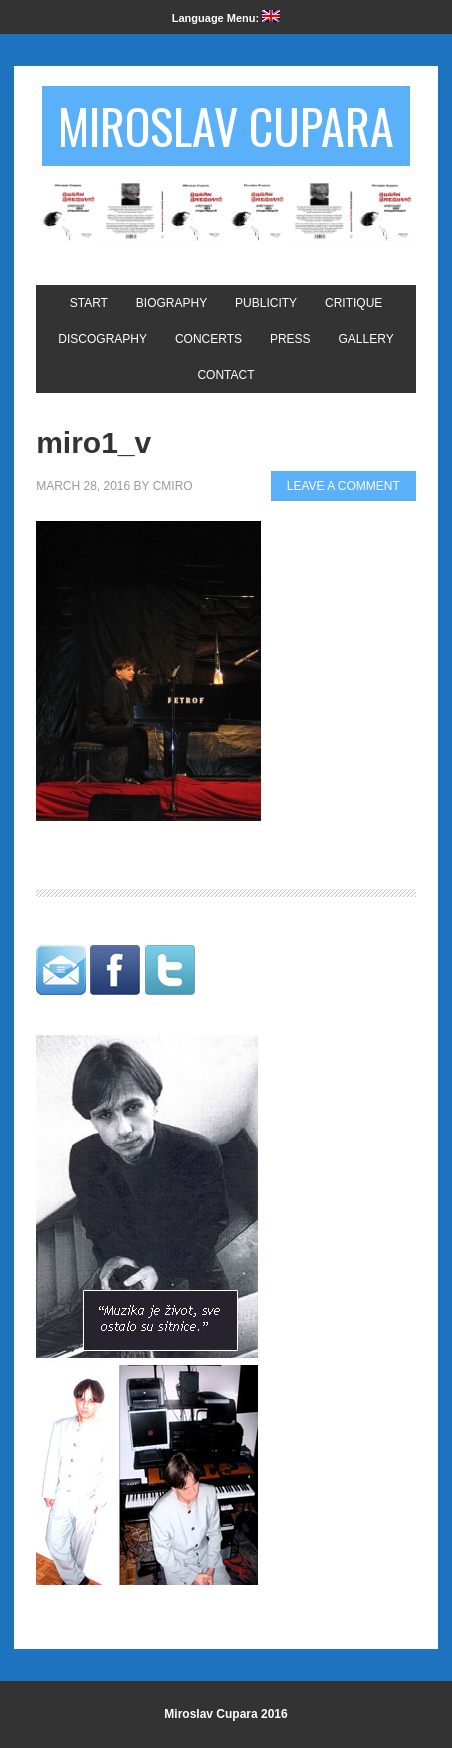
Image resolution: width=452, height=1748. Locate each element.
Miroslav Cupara (226, 125)
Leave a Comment (343, 486)
